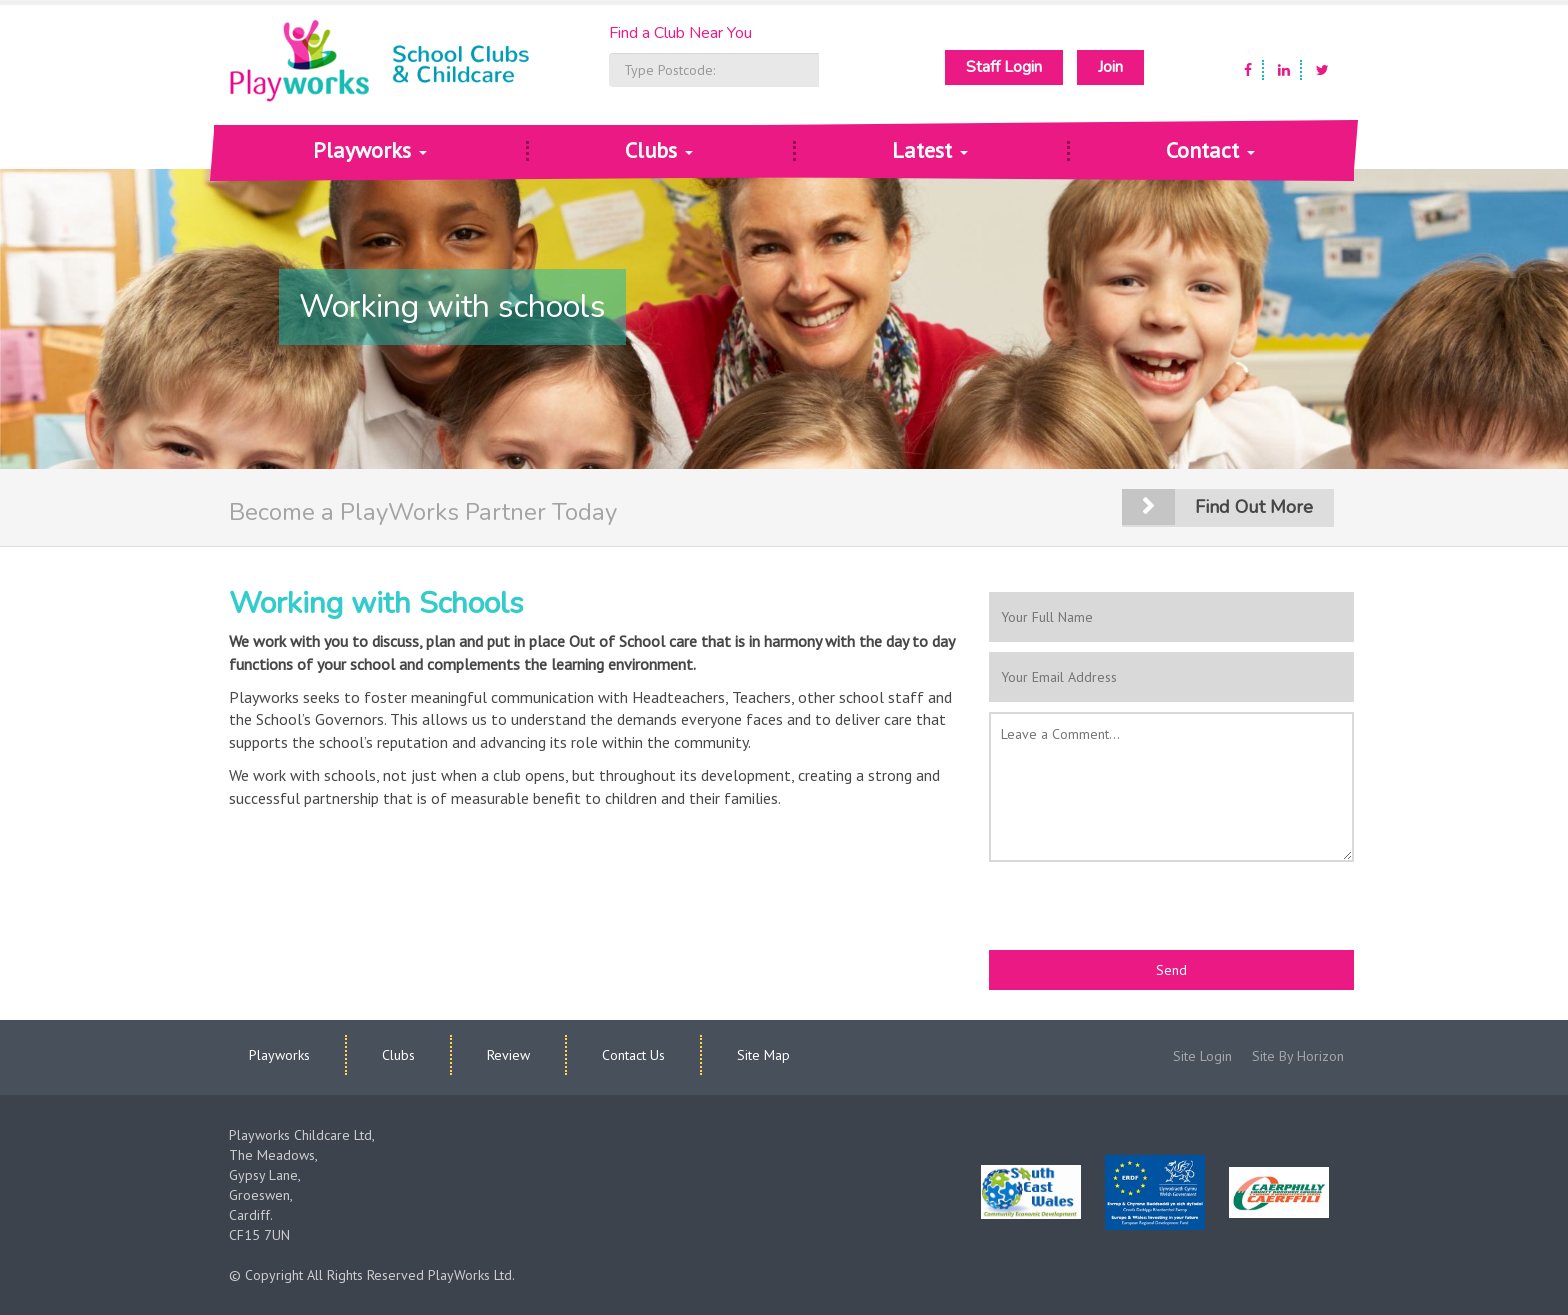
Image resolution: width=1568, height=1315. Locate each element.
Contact (1210, 150)
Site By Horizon (1298, 1056)
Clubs (659, 150)
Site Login (1202, 1056)
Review (508, 1055)
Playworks (370, 150)
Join (1110, 67)
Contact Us (633, 1055)
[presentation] (1141, 911)
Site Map (763, 1055)
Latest (930, 150)
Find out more (1254, 507)
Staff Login (1004, 67)
